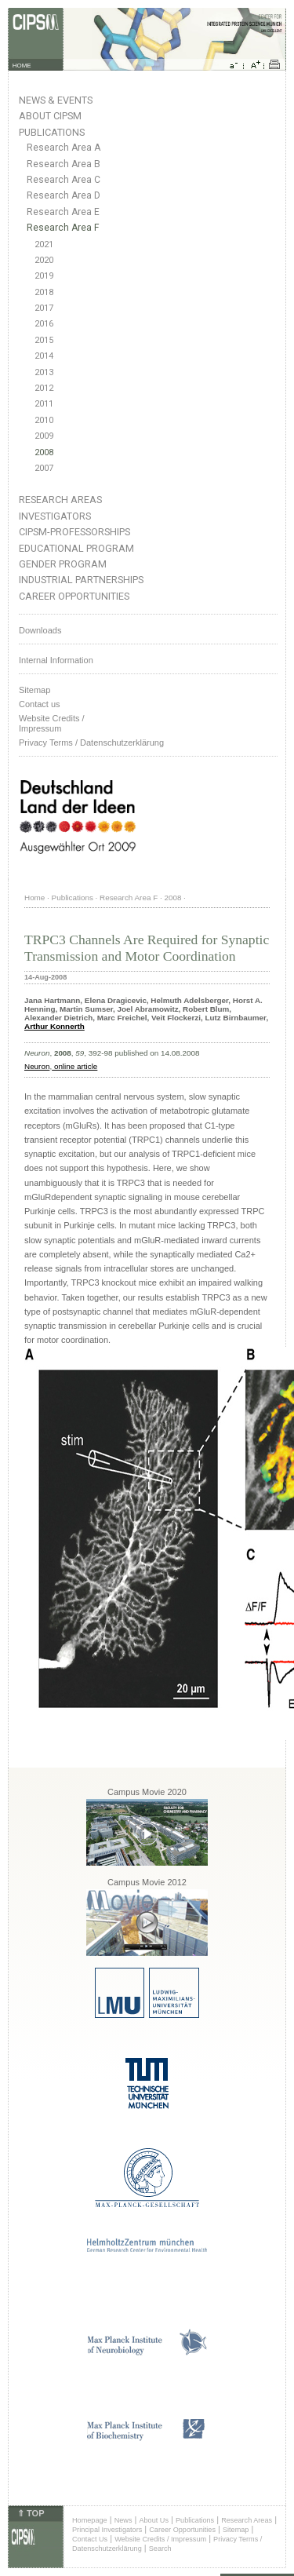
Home (34, 897)
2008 (43, 452)
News (123, 2520)
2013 (43, 372)
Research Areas (60, 499)
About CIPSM (50, 116)
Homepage (89, 2520)
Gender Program (63, 564)
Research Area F (63, 227)
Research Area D (63, 195)
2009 (43, 436)
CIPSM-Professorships (74, 532)
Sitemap (34, 690)
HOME (22, 65)
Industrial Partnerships (81, 580)
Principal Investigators (107, 2530)
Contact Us (89, 2539)
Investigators (55, 516)
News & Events (56, 100)
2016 (43, 324)
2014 (43, 356)
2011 (43, 404)
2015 (43, 340)
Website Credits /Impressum (52, 723)
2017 (43, 308)
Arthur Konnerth (54, 1026)
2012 (43, 388)
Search (160, 2548)
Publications (52, 132)
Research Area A (63, 147)
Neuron (36, 1066)
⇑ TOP (30, 2513)
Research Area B (63, 164)
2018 (43, 292)
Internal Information (56, 660)
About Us (154, 2520)
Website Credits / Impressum (160, 2539)
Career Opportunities (74, 596)
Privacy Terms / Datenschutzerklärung (91, 742)
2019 (43, 276)
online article (74, 1066)
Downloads (40, 630)
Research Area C (63, 179)
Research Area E (63, 211)
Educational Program (76, 548)
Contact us (39, 704)
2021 (43, 244)
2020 (43, 260)
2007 (43, 468)
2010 (43, 420)
